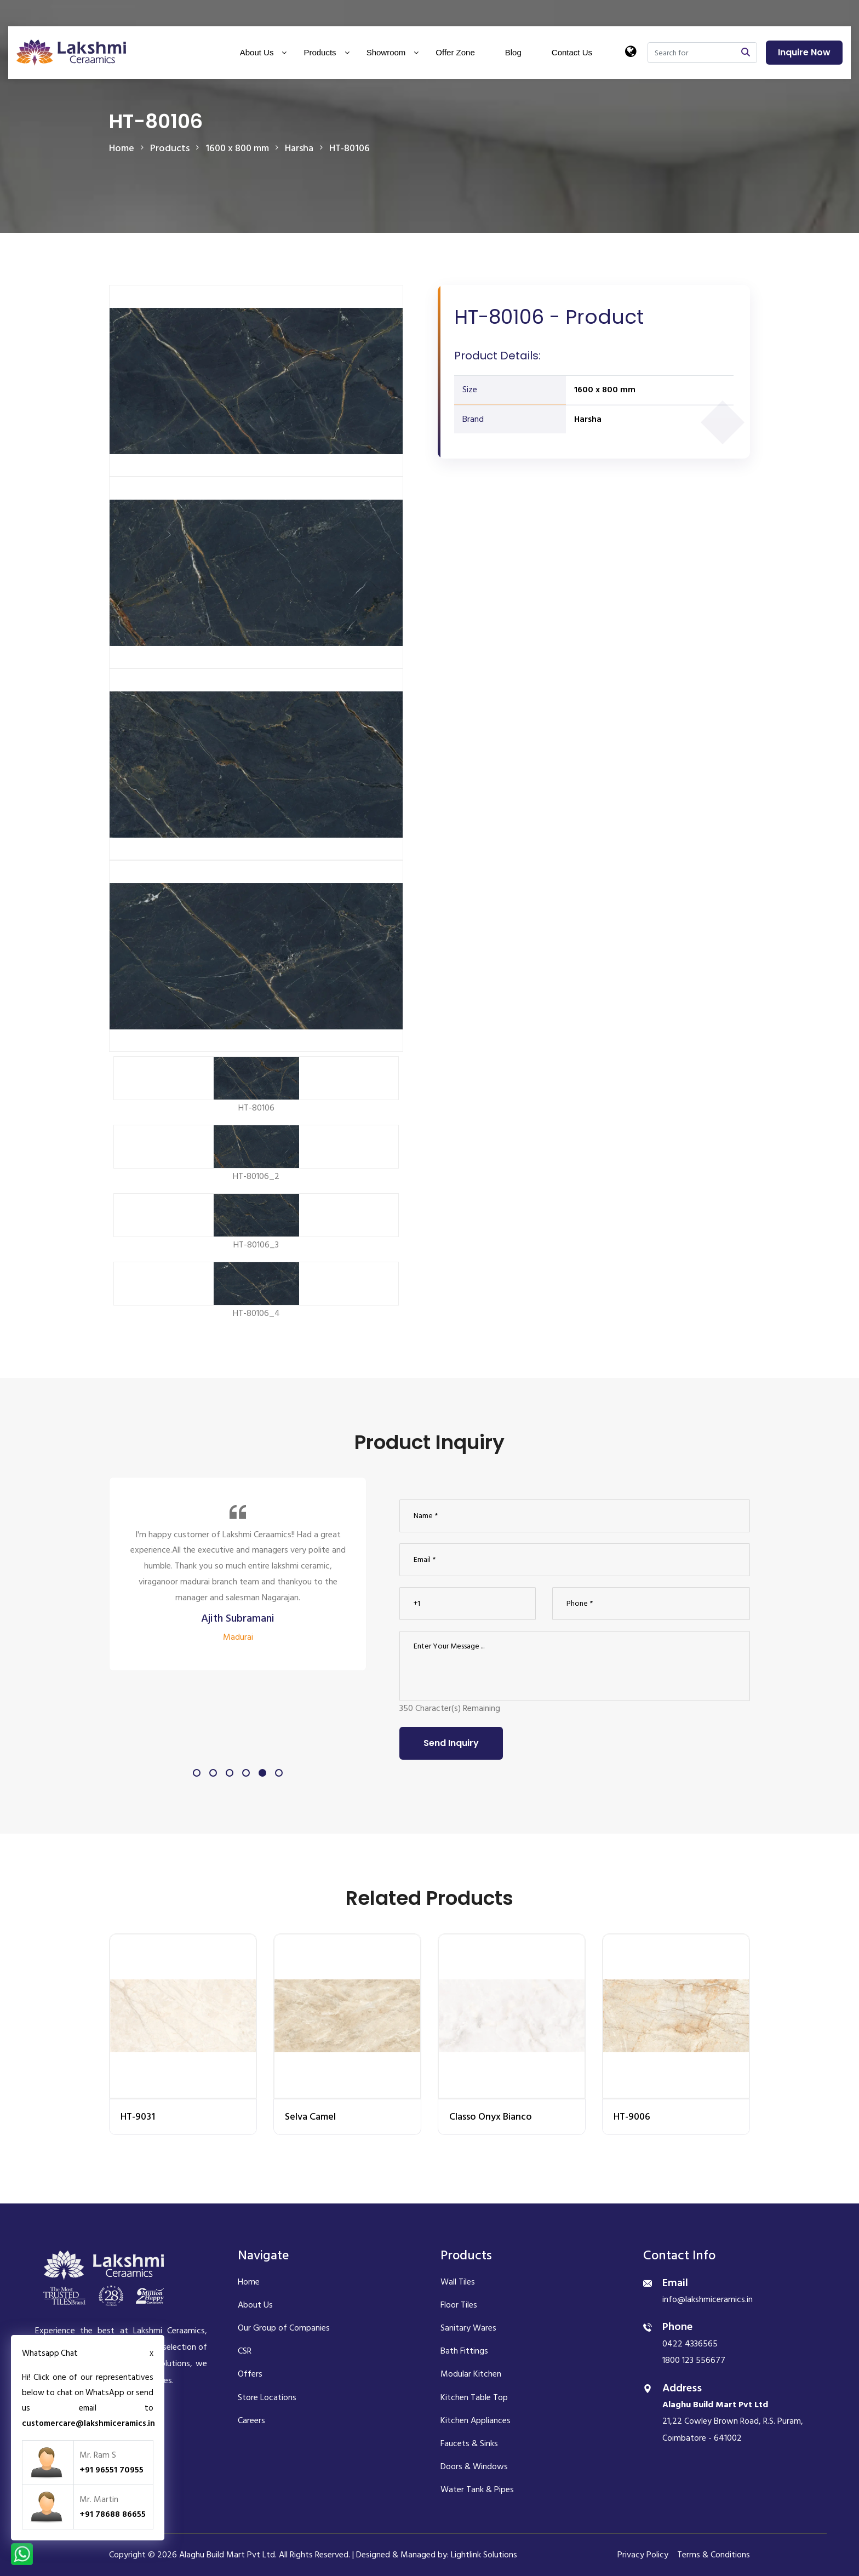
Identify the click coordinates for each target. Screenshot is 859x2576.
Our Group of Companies (284, 2328)
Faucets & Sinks (469, 2443)
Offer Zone (455, 52)
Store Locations (267, 2397)
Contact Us (572, 52)
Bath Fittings (464, 2351)
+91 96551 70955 (111, 2470)
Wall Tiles (457, 2282)
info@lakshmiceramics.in (707, 2299)
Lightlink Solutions (484, 2555)
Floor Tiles (458, 2305)
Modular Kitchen (470, 2374)
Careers (251, 2420)
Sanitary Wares (468, 2328)
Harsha (588, 419)
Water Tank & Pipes (477, 2489)
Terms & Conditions (713, 2555)
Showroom (386, 52)
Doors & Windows (474, 2466)
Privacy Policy (642, 2555)
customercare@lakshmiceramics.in (88, 2423)
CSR (244, 2351)
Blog (513, 52)
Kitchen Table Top (474, 2397)
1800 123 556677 (693, 2360)
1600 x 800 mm (604, 389)
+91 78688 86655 (112, 2514)
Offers (250, 2374)
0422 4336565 (690, 2344)
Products (319, 52)
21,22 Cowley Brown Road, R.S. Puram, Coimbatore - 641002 (732, 2421)
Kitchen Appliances (475, 2420)
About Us (257, 52)
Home (121, 148)
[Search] (691, 52)
